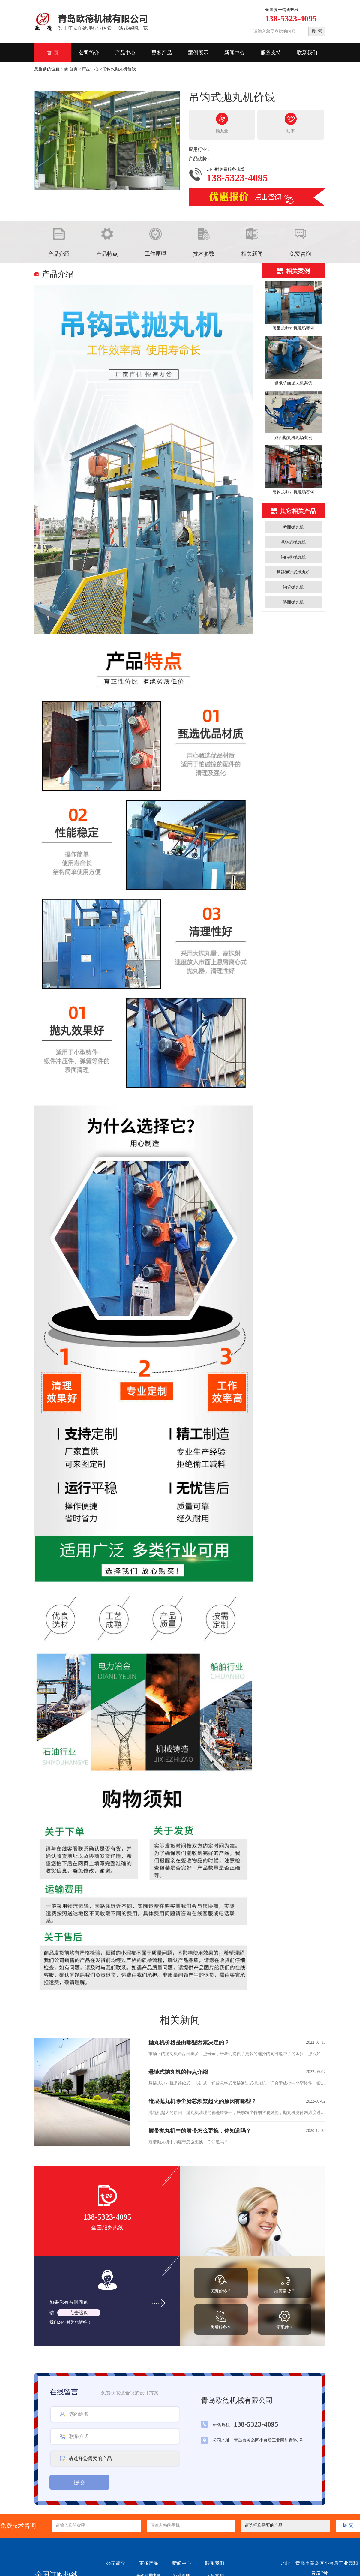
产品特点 (107, 254)
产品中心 (125, 53)
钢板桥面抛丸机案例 (293, 383)
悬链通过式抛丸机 (293, 572)
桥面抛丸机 (293, 527)
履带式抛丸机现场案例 (293, 328)
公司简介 (89, 53)
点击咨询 (78, 2312)
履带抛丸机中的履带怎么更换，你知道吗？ (199, 2131)
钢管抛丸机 (293, 587)
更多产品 (162, 53)
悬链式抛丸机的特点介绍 (178, 2072)
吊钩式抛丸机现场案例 (293, 492)
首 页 (53, 52)
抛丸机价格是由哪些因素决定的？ (189, 2043)
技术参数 (203, 254)
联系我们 (307, 53)
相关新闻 (252, 254)
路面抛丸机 (293, 602)
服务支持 (271, 53)
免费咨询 (300, 254)
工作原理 (155, 254)
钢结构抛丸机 (293, 557)
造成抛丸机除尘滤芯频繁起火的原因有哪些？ (202, 2101)
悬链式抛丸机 (293, 542)
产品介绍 (59, 254)
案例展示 (198, 53)
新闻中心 (234, 53)
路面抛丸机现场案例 (293, 437)
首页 (73, 69)
